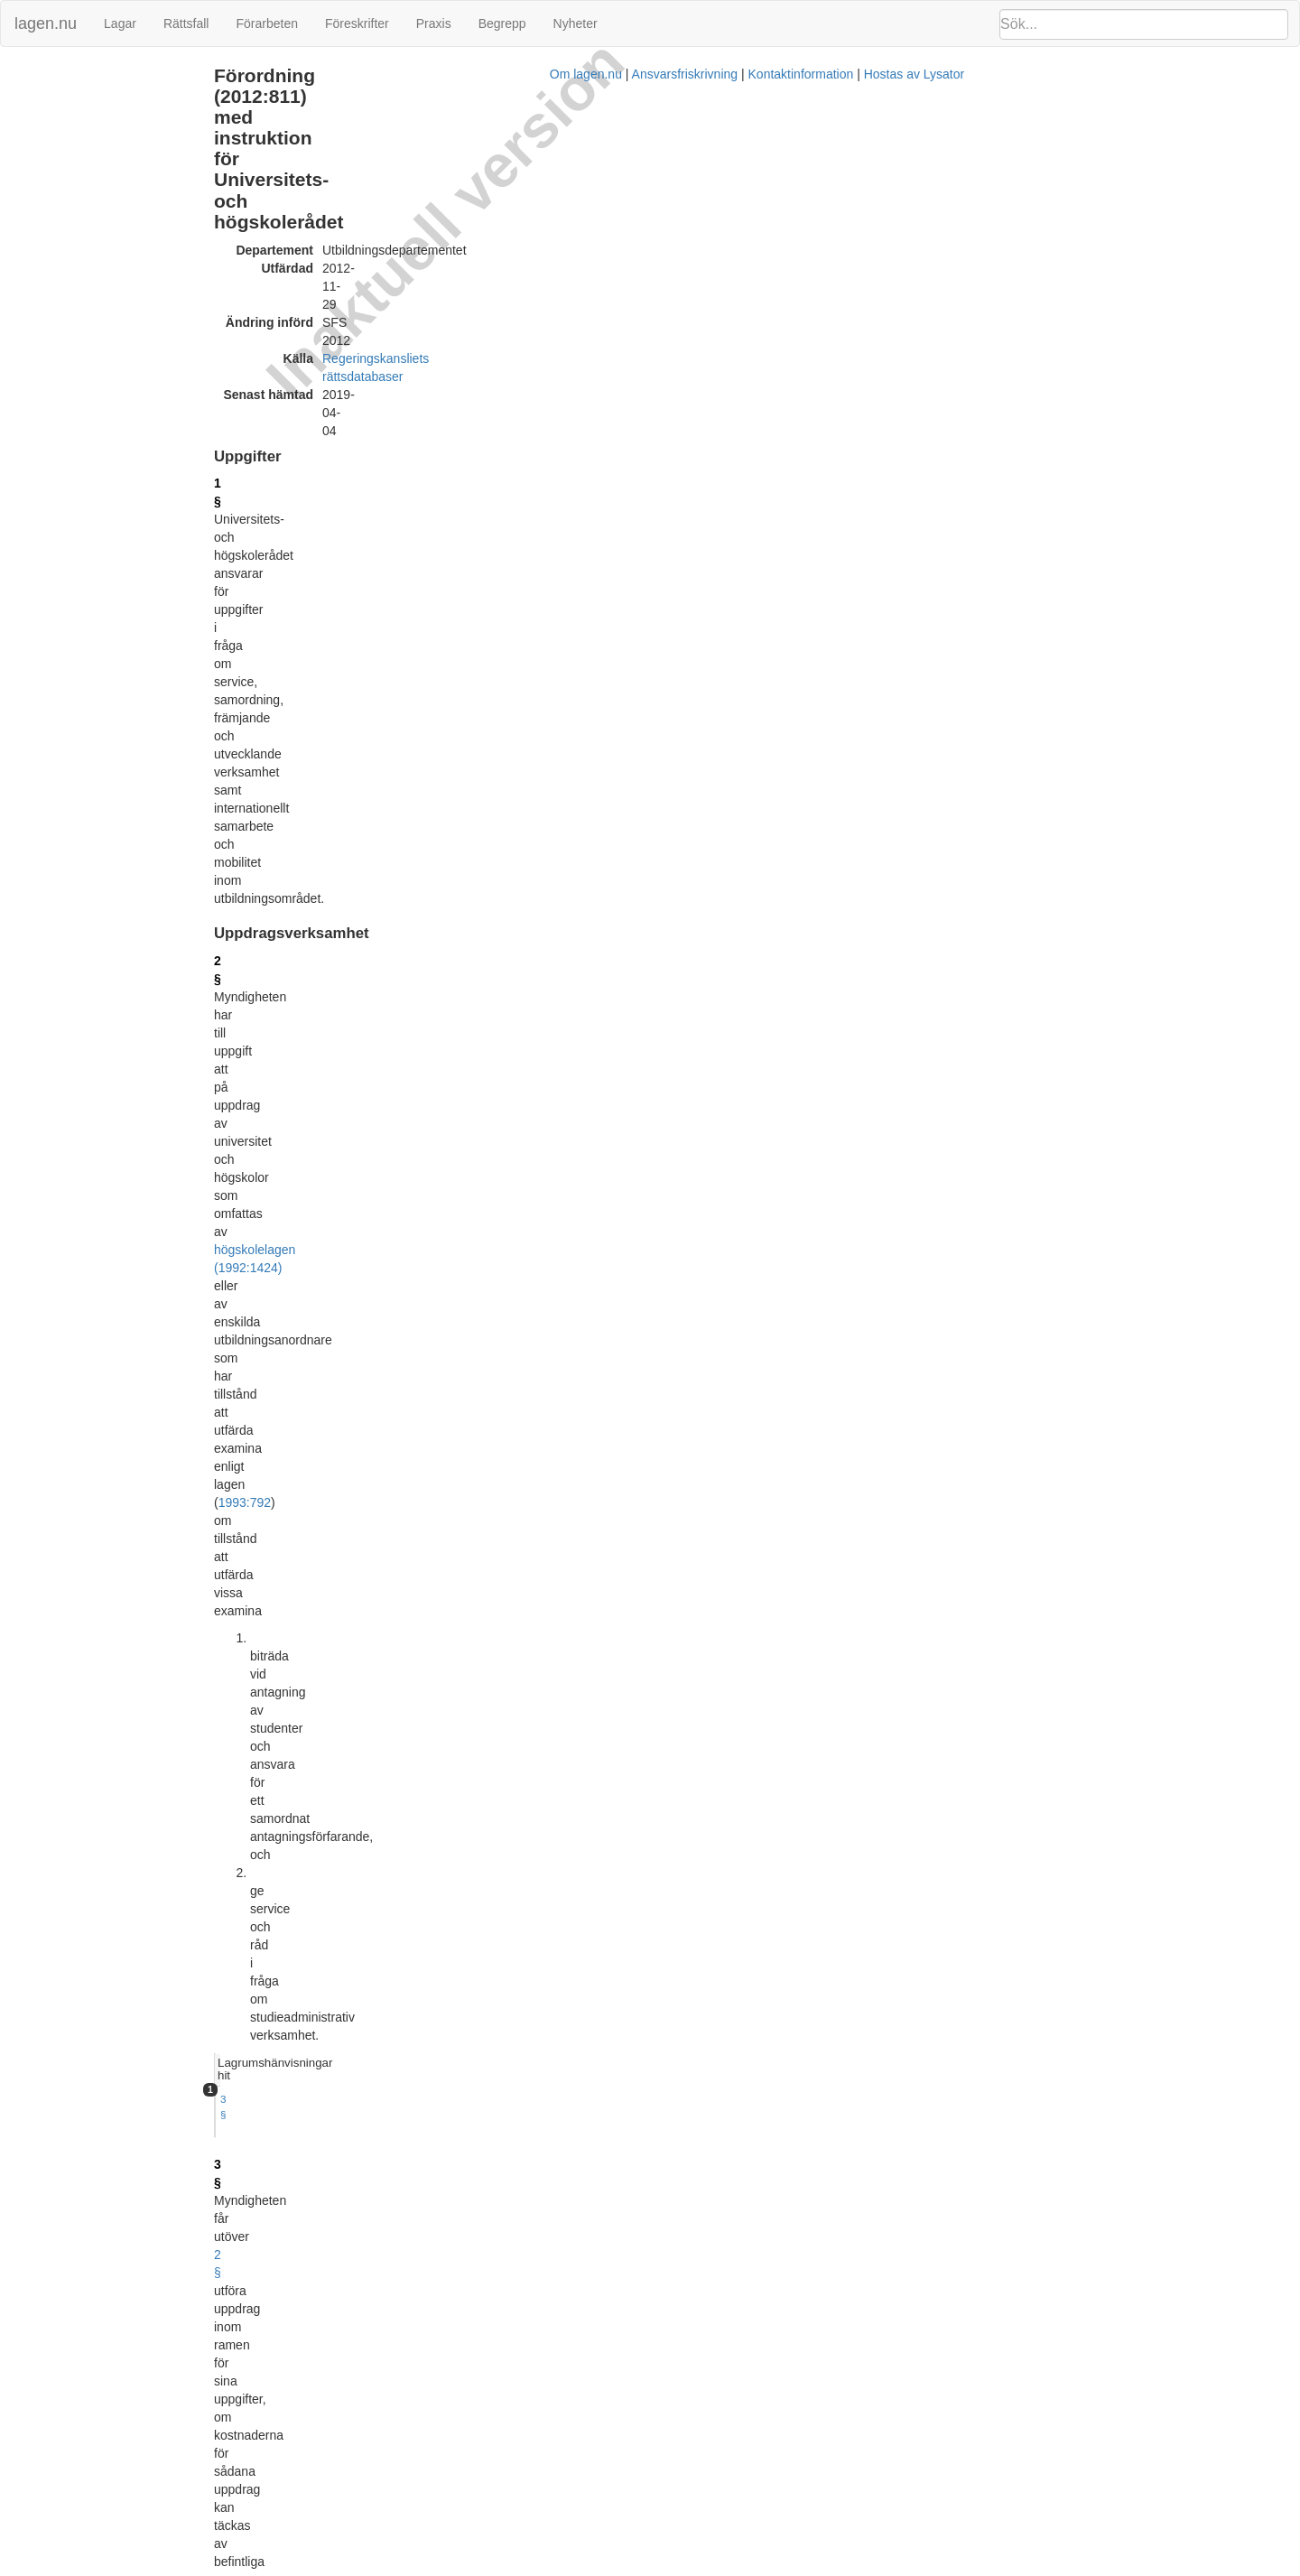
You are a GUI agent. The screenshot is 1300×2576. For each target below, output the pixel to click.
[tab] (1097, 348)
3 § (921, 371)
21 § (370, 1958)
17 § (370, 1657)
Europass (675, 942)
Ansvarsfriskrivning (740, 2567)
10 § (370, 1041)
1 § (367, 250)
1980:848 (533, 1176)
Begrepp (502, 23)
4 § (367, 554)
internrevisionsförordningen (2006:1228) (470, 1798)
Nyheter (575, 23)
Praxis (433, 23)
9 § (985, 892)
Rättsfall (186, 23)
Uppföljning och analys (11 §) (87, 173)
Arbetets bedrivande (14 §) (81, 212)
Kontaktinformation (856, 2567)
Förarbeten (266, 23)
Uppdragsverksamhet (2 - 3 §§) (93, 95)
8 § (367, 868)
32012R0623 (496, 2095)
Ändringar (37, 348)
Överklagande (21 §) (65, 328)
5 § (367, 663)
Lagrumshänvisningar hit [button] (976, 348)
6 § (367, 778)
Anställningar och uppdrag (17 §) (97, 250)
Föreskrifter (357, 23)
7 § (367, 823)
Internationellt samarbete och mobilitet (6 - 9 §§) (136, 134)
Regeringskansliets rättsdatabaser (562, 179)
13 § (370, 1390)
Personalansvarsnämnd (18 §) (90, 270)
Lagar (120, 23)
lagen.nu (45, 23)
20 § (370, 1861)
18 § (370, 1719)
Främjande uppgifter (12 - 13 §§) (96, 192)
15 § (370, 1550)
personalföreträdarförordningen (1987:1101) (659, 1780)
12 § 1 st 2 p (942, 892)
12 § (370, 1318)
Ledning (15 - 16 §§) (64, 231)
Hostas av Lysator (969, 2567)
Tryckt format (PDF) (443, 2068)
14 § (370, 1488)
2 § (367, 347)
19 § (370, 1780)
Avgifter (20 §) (48, 309)
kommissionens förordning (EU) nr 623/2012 (604, 699)
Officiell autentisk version (458, 2496)
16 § (370, 1577)
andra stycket (788, 1879)
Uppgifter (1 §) (49, 75)
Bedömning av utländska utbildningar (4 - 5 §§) (133, 114)
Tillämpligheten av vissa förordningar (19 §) (124, 289)
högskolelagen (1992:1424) (435, 365)
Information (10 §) (58, 153)
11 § (370, 1238)
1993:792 (508, 384)
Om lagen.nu (641, 2567)
